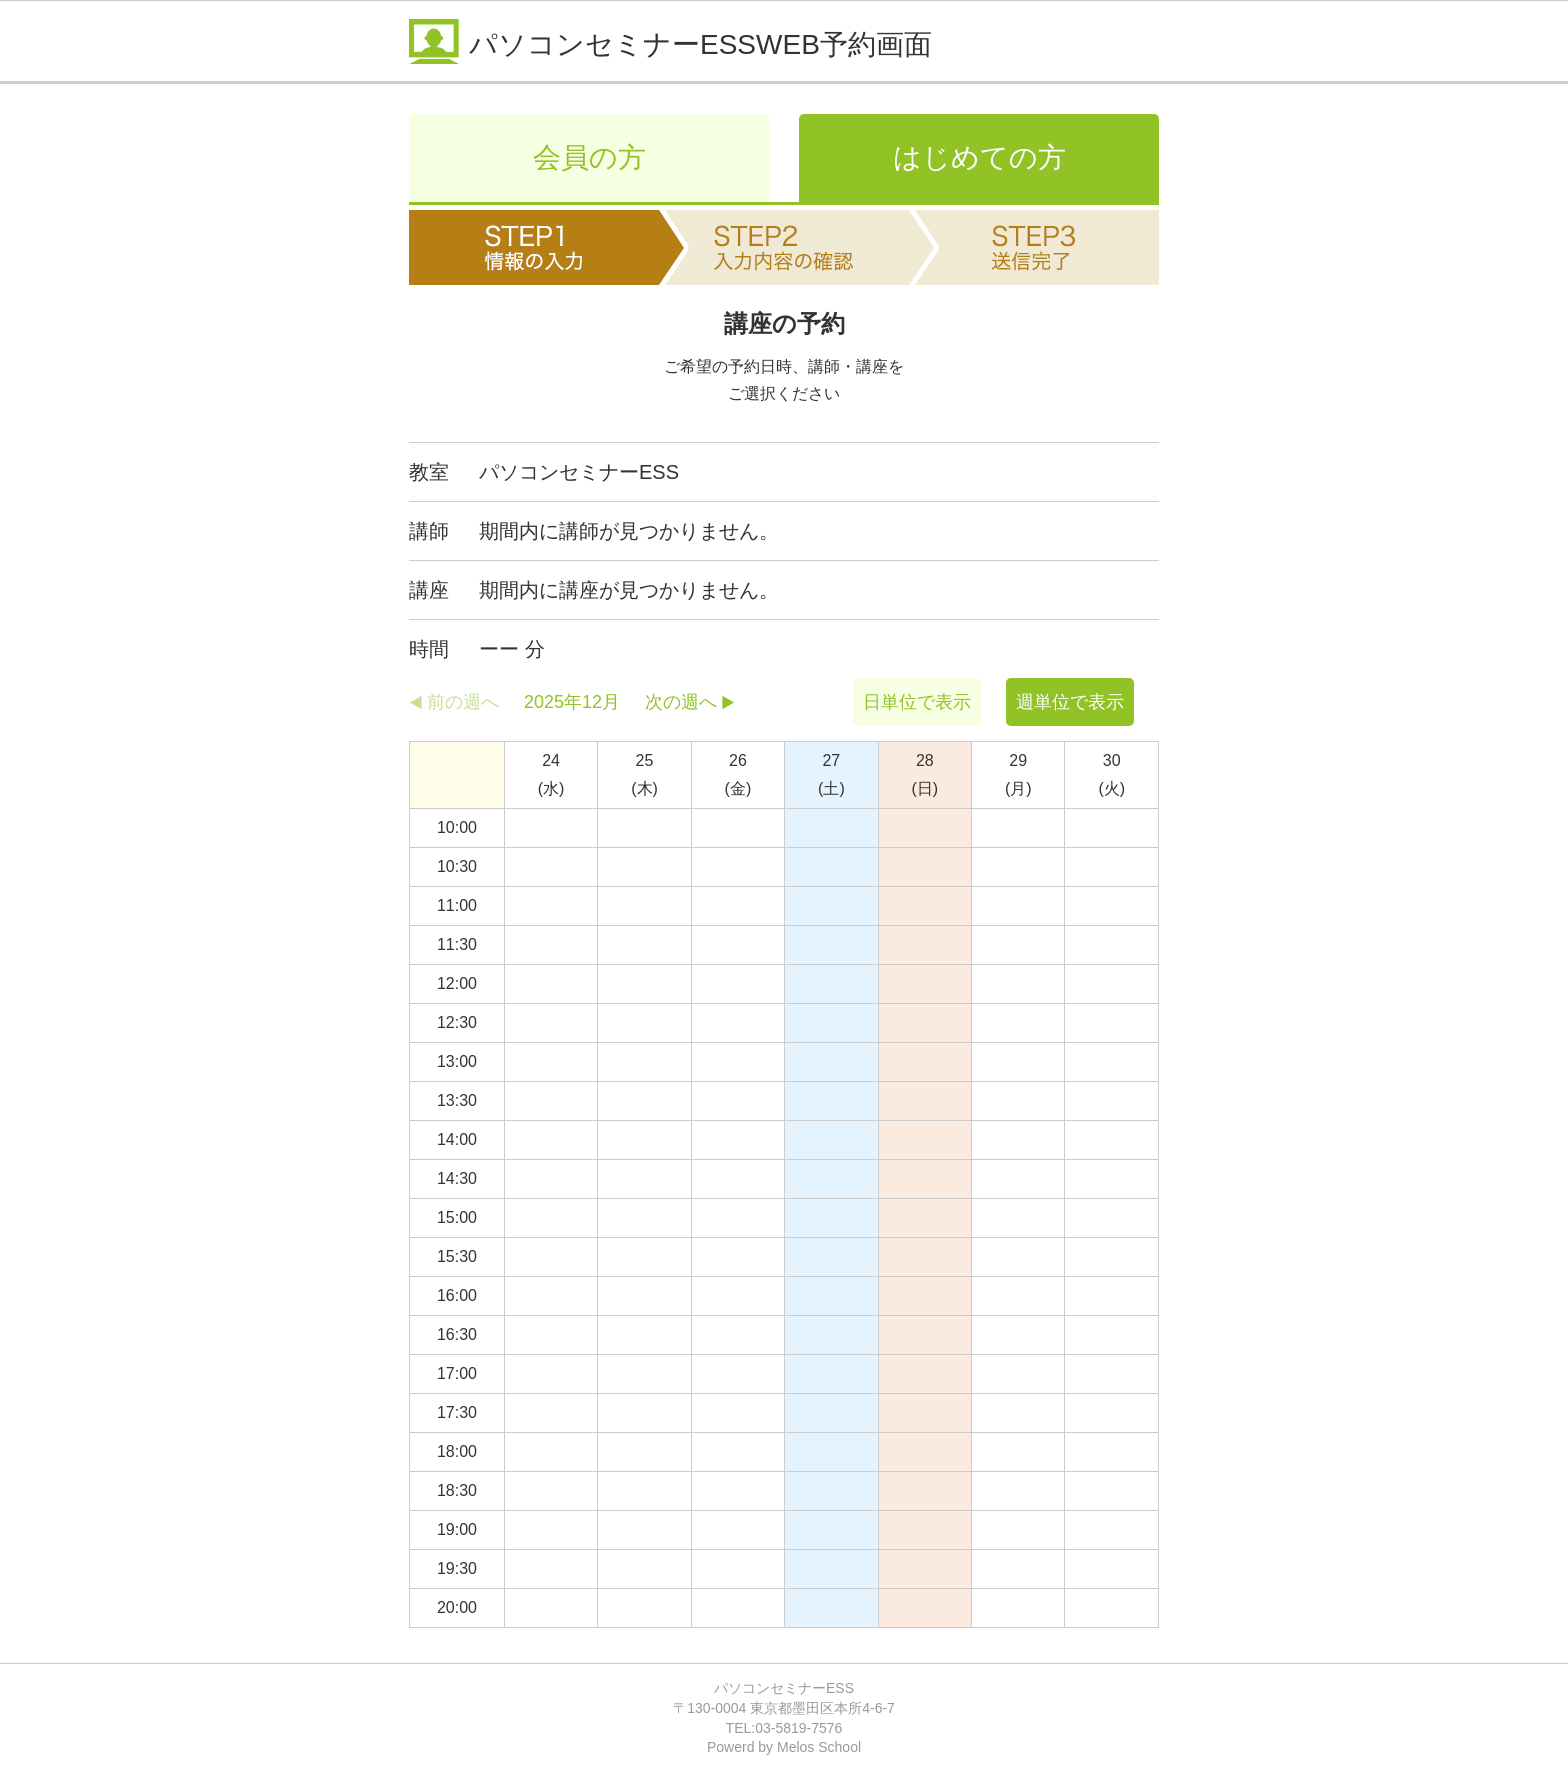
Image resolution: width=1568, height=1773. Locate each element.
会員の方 (589, 157)
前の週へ (463, 702)
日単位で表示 (917, 702)
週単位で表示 (1070, 702)
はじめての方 (979, 157)
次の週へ (681, 702)
